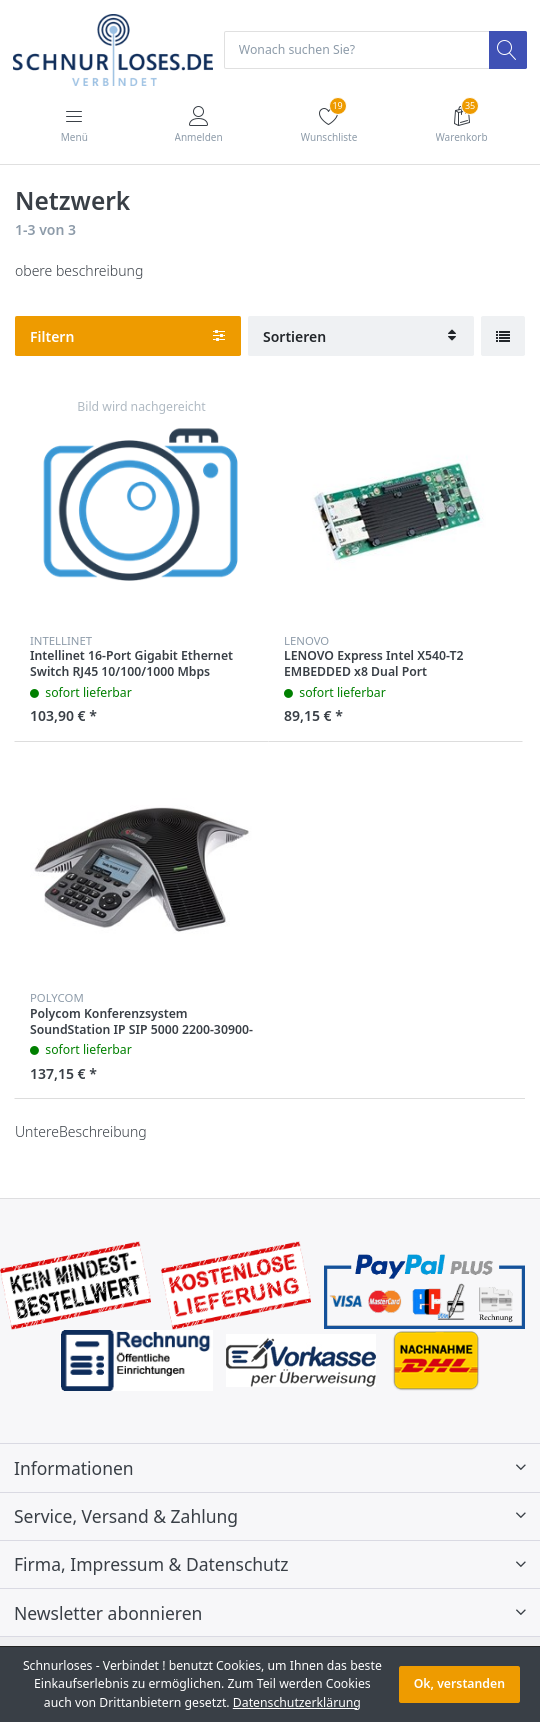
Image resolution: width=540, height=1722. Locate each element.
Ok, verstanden (459, 1683)
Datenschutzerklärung (297, 1702)
